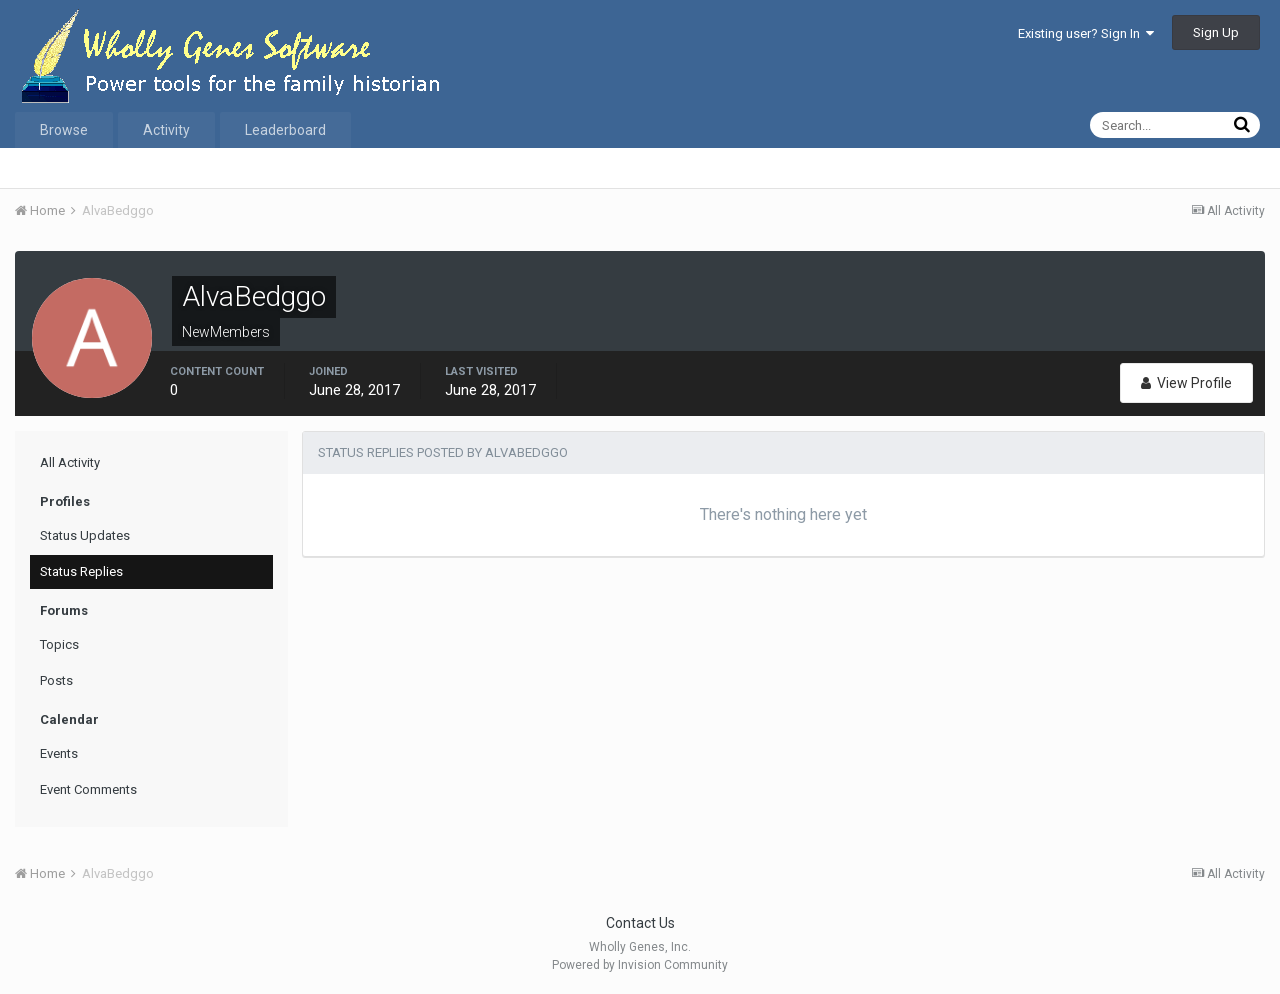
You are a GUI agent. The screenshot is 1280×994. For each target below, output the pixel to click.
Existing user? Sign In (1086, 33)
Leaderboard (285, 130)
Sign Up (1216, 32)
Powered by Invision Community (640, 965)
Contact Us (640, 923)
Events (59, 753)
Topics (59, 644)
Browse (64, 130)
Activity (166, 130)
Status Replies (81, 571)
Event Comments (88, 789)
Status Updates (85, 535)
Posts (56, 680)
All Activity (70, 462)
